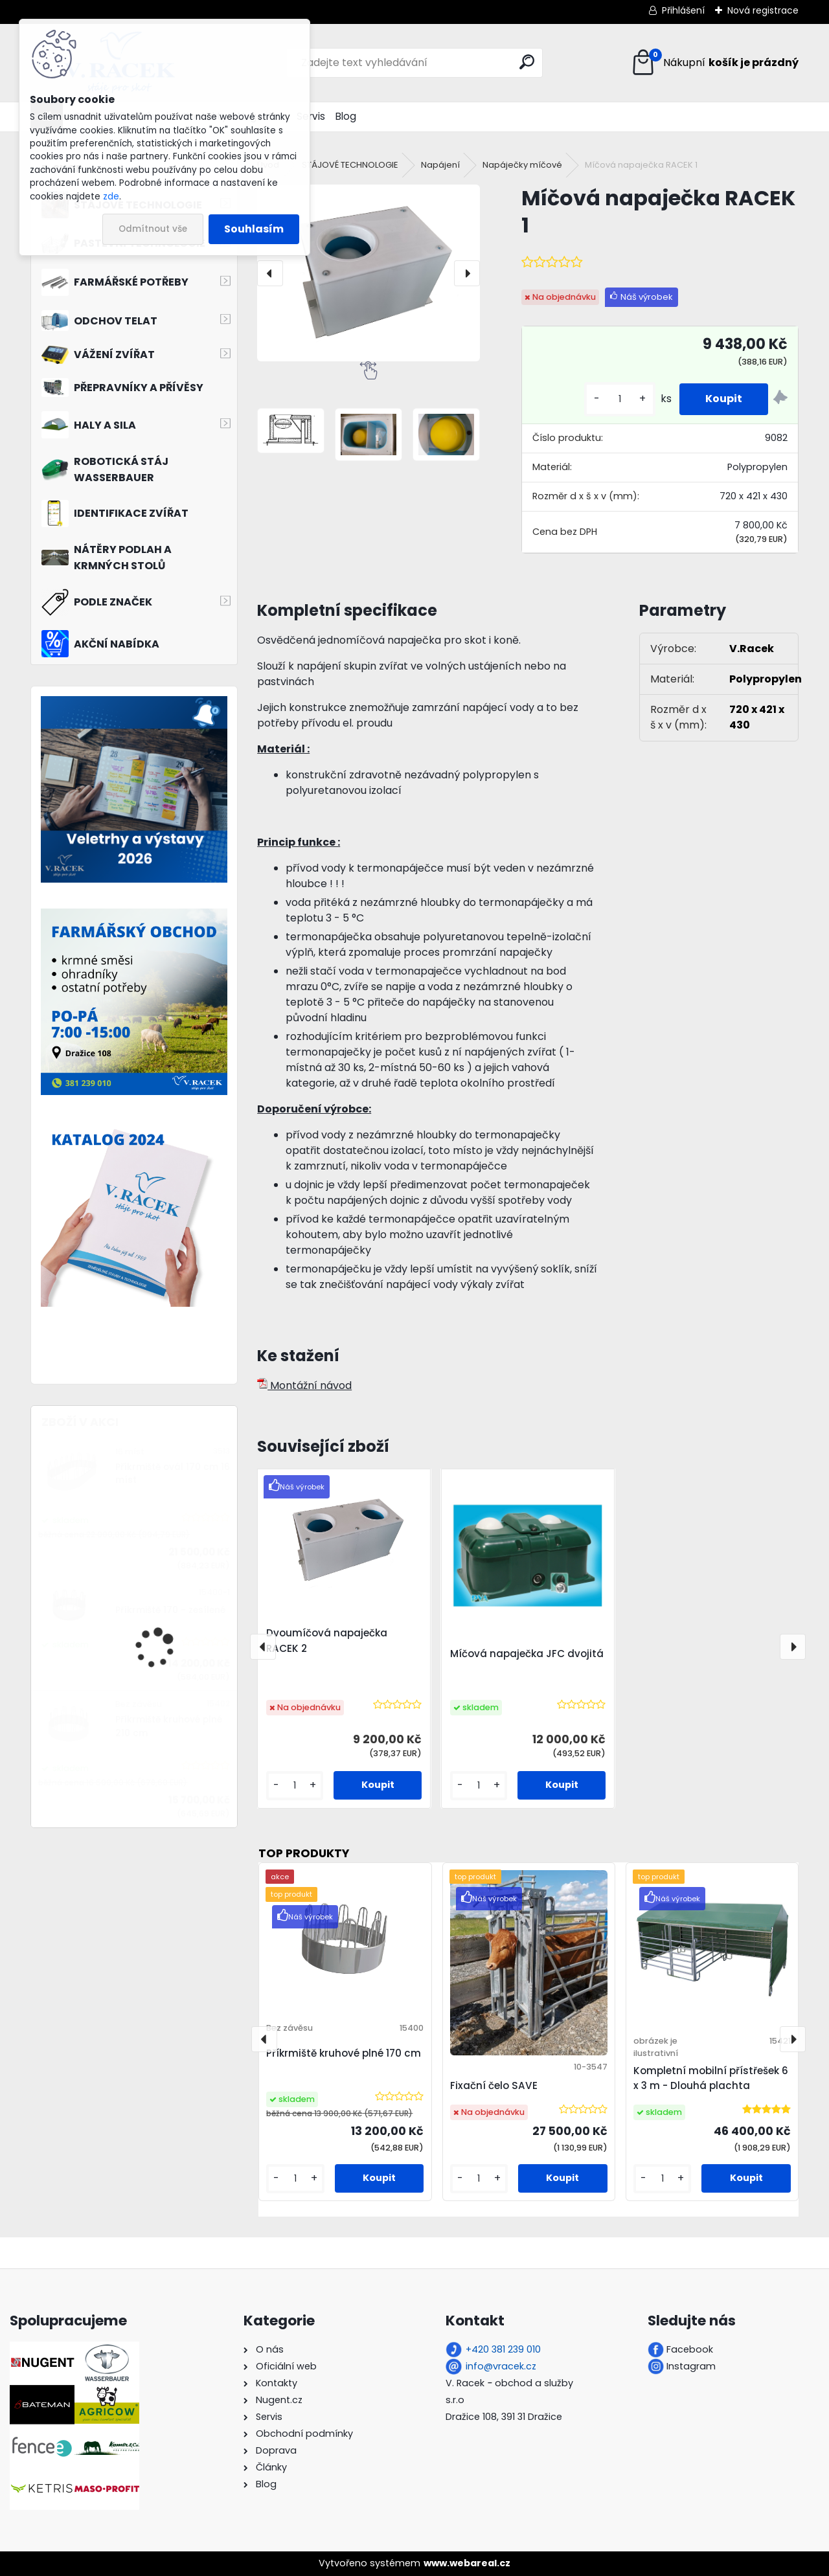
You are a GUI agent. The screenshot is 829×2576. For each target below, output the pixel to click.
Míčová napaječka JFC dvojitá (527, 1653)
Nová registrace (763, 10)
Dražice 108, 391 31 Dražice (504, 2416)
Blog (345, 116)
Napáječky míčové (522, 165)
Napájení (440, 165)
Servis (311, 116)
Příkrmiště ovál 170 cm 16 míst (172, 1473)
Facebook (689, 2349)
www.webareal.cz (467, 2563)
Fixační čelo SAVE (494, 2085)
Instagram (691, 2366)
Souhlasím (254, 228)
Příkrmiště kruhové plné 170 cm (343, 2053)
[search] (526, 61)
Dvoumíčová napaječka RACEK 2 (326, 1640)
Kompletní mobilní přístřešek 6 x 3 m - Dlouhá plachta (710, 2078)
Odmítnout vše (153, 229)
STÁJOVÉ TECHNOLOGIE (350, 165)
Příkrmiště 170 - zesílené (170, 1610)
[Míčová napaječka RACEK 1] (368, 273)
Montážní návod (304, 1385)
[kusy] (620, 399)
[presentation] (270, 273)
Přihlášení (683, 10)
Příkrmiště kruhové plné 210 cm (168, 1726)
